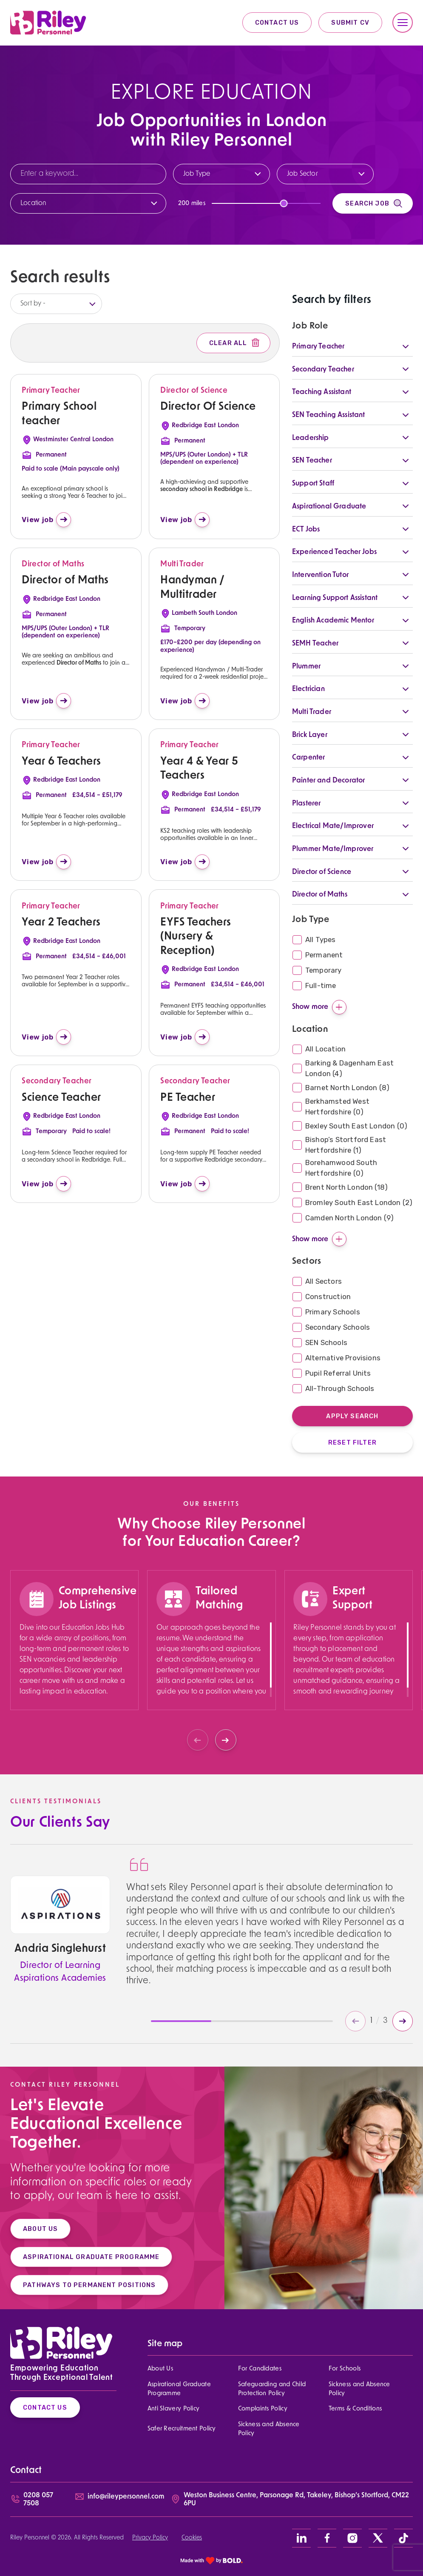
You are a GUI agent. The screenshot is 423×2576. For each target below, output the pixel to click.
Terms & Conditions (355, 2409)
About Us (160, 2369)
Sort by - (33, 303)
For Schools (345, 2369)
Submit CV (350, 22)
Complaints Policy (262, 2409)
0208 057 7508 (38, 2499)
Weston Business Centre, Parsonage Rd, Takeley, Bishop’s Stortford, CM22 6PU (296, 2499)
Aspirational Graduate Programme (179, 2389)
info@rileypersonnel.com (126, 2496)
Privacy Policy (150, 2538)
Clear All (235, 343)
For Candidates (259, 2369)
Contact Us (277, 22)
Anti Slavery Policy (174, 2409)
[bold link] (212, 2560)
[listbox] (56, 304)
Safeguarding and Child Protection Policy (272, 2389)
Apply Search (352, 1416)
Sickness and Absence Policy (359, 2389)
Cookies (192, 2538)
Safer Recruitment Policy (182, 2429)
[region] (75, 1671)
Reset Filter (352, 1442)
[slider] (283, 203)
